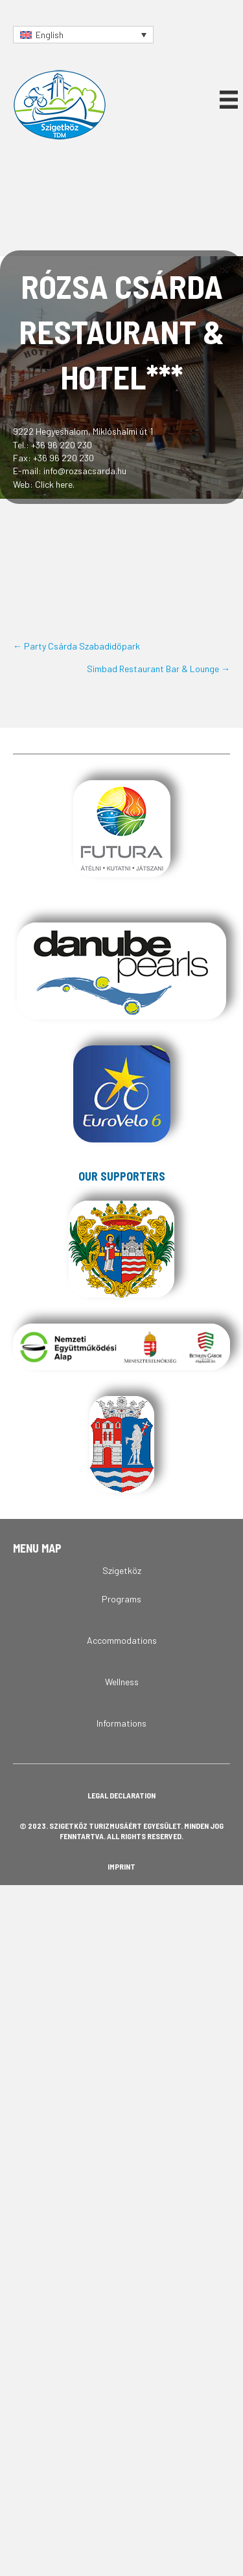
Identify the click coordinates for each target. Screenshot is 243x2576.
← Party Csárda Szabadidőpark (76, 645)
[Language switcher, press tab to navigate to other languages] (83, 34)
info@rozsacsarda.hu (84, 470)
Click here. (55, 484)
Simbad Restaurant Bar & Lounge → (158, 668)
